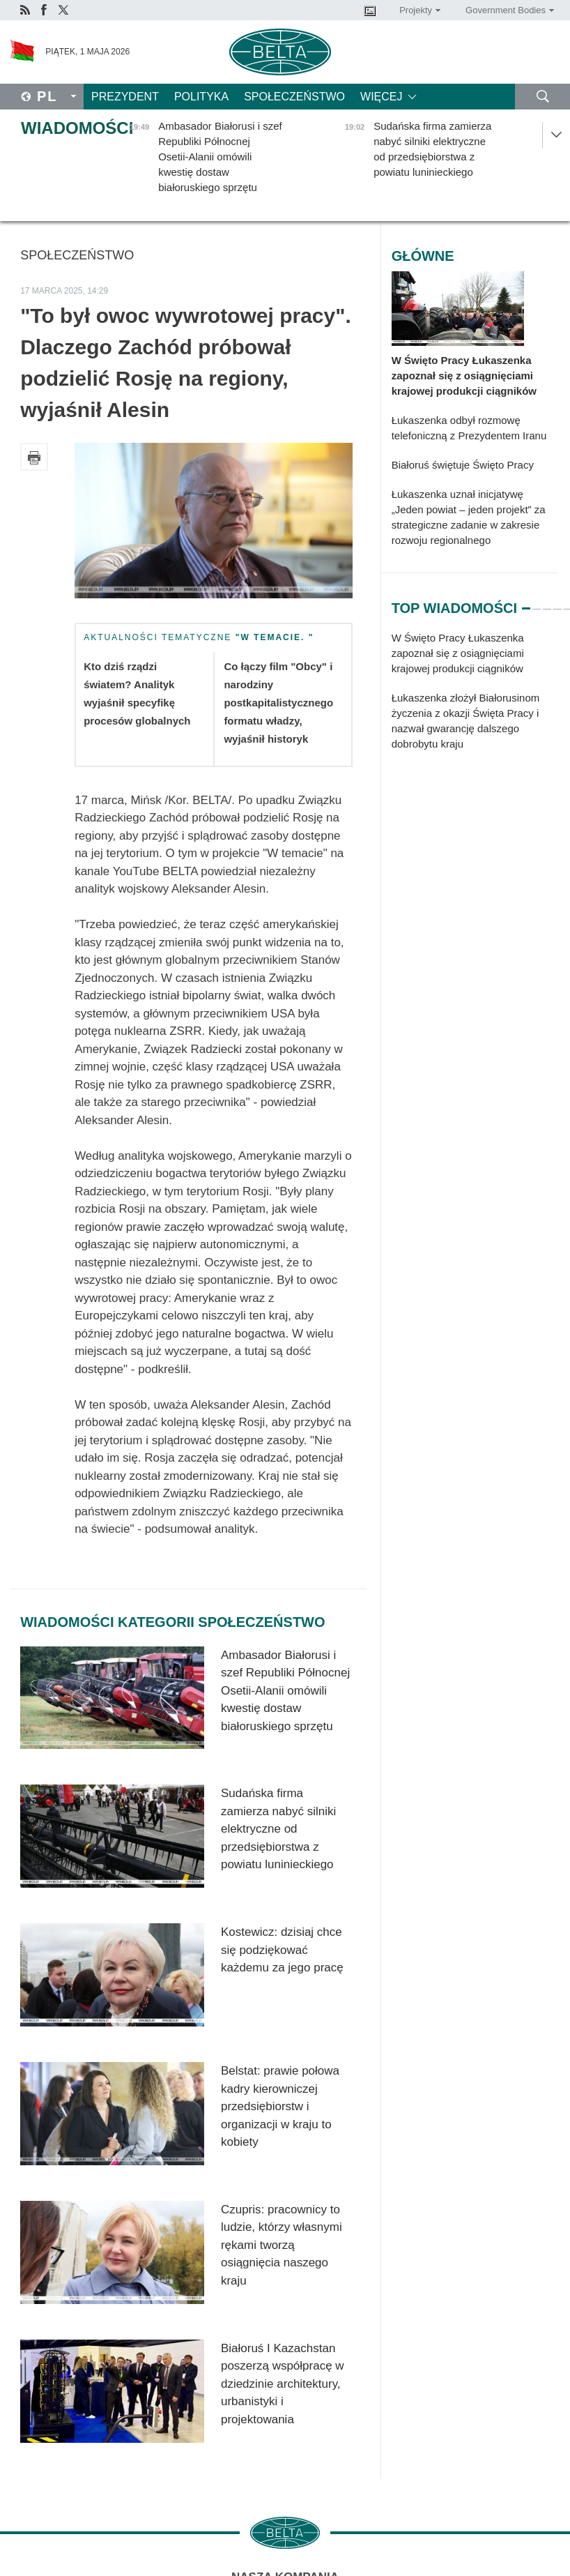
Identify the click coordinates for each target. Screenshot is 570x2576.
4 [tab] (557, 602)
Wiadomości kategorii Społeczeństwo (172, 1622)
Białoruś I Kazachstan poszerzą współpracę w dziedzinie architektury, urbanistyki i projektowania (282, 2384)
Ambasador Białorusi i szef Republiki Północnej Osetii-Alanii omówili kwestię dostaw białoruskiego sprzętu (285, 1691)
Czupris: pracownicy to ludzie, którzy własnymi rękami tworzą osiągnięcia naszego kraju (281, 2245)
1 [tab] (526, 602)
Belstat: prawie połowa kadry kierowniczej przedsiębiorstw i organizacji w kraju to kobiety (280, 2106)
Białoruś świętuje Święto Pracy (463, 465)
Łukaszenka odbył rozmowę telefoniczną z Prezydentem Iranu (469, 427)
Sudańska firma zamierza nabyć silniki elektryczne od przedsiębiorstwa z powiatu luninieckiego (278, 1829)
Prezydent (125, 97)
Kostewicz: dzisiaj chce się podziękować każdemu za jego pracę (282, 1949)
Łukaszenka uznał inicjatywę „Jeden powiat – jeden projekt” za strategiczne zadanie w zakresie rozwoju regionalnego (469, 517)
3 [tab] (547, 602)
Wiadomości (77, 128)
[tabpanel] (475, 698)
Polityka (201, 97)
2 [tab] (536, 602)
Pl (47, 96)
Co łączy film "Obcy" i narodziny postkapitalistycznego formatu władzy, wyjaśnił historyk (278, 702)
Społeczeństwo (294, 97)
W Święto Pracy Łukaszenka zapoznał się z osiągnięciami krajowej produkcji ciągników (464, 375)
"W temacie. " (275, 637)
